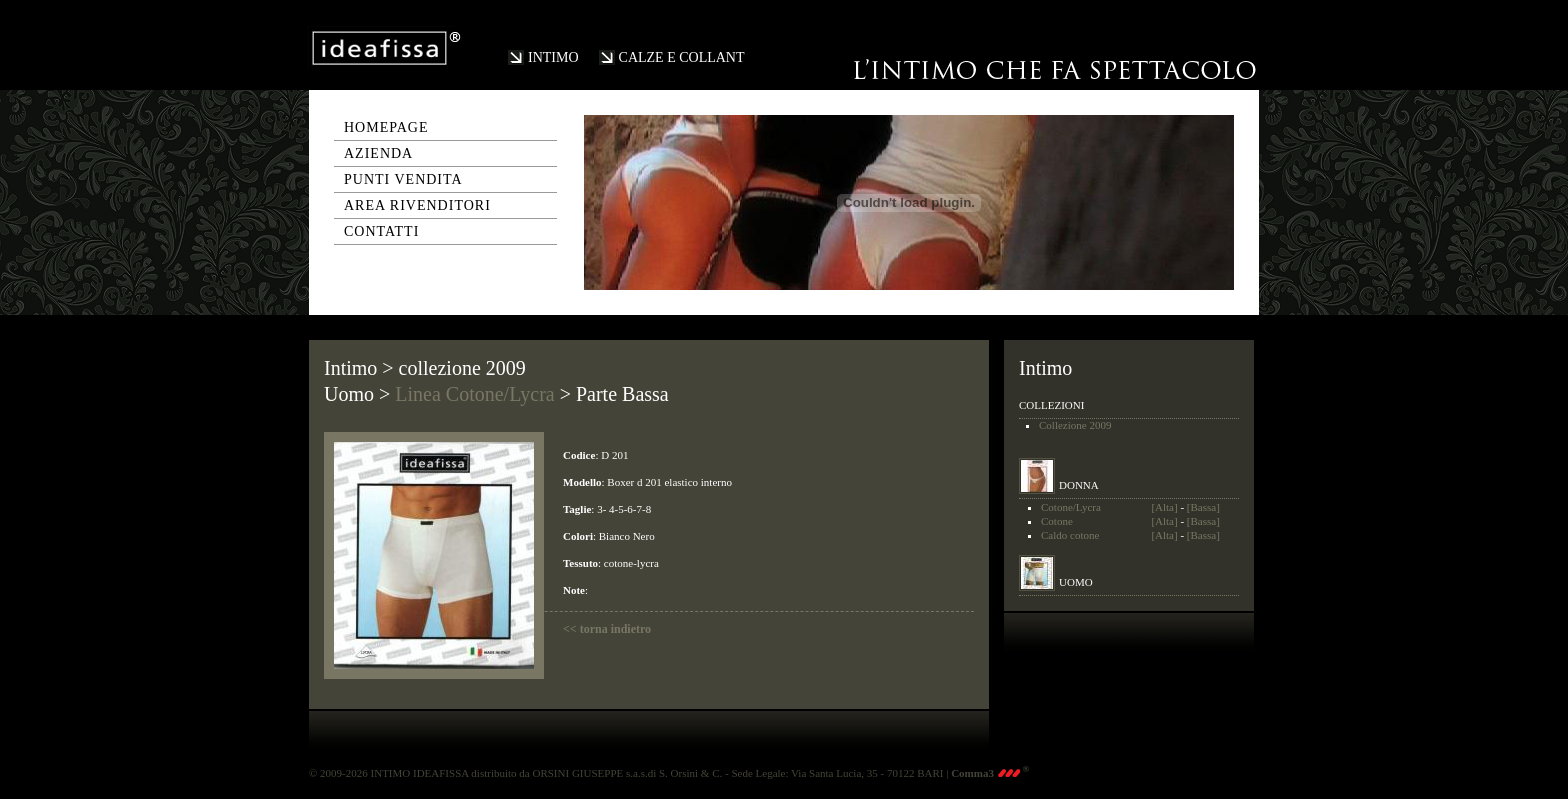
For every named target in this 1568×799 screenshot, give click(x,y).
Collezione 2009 (1075, 425)
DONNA (1079, 485)
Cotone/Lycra (1071, 507)
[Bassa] (1203, 507)
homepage (386, 127)
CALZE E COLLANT (682, 57)
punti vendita (403, 179)
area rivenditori (417, 205)
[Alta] (1164, 507)
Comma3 (990, 773)
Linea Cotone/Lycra (474, 394)
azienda (378, 153)
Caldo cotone (1070, 535)
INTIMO (553, 57)
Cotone (1057, 521)
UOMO (1076, 582)
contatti (381, 231)
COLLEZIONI (1051, 405)
